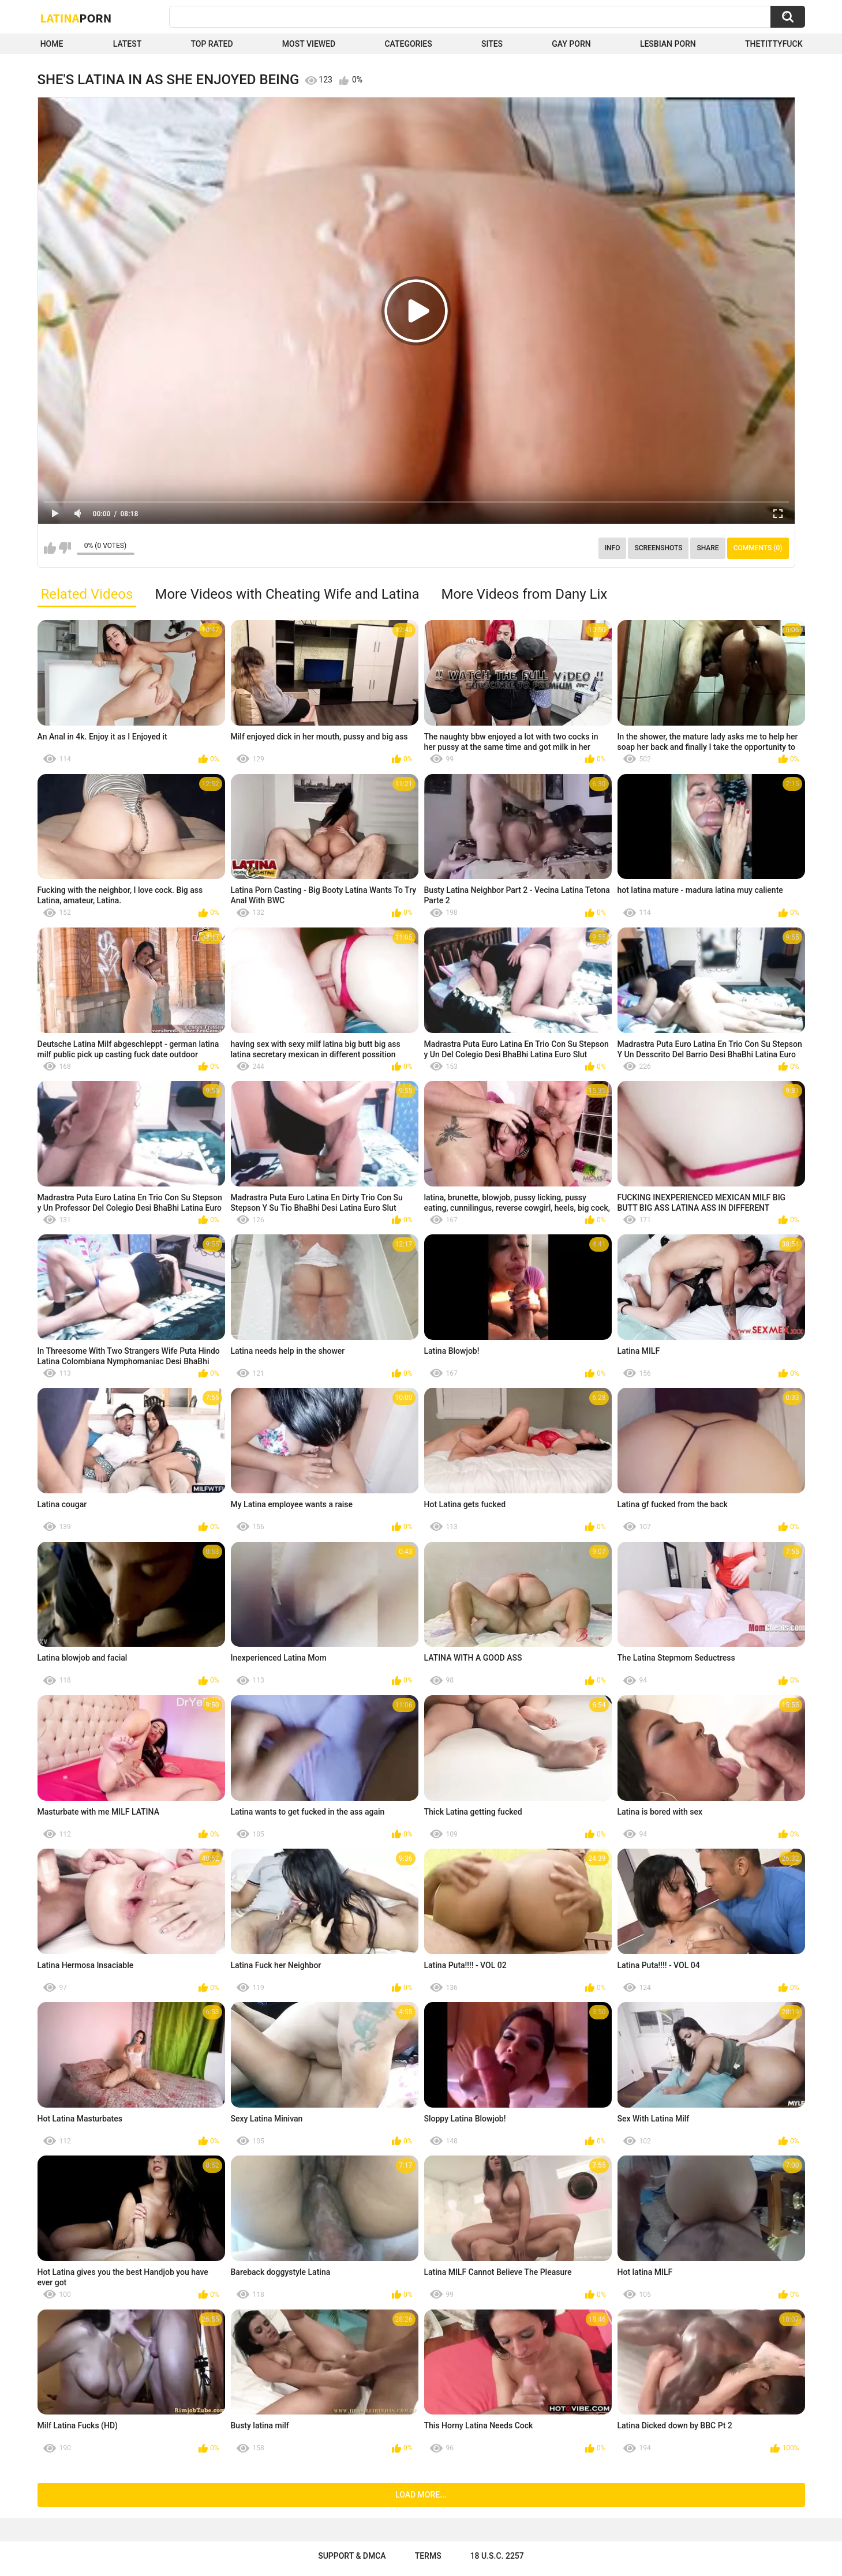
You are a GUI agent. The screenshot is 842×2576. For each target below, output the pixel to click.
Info (612, 548)
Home (51, 43)
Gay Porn (571, 43)
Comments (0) (758, 548)
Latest (127, 43)
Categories (408, 43)
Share (707, 548)
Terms (428, 2555)
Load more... (421, 2494)
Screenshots (658, 548)
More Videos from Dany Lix (524, 594)
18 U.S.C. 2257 (497, 2555)
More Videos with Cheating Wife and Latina (287, 594)
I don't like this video (65, 548)
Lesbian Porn (668, 43)
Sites (492, 43)
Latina (76, 18)
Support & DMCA (352, 2555)
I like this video (50, 548)
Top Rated (211, 43)
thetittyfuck (774, 43)
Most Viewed (308, 43)
